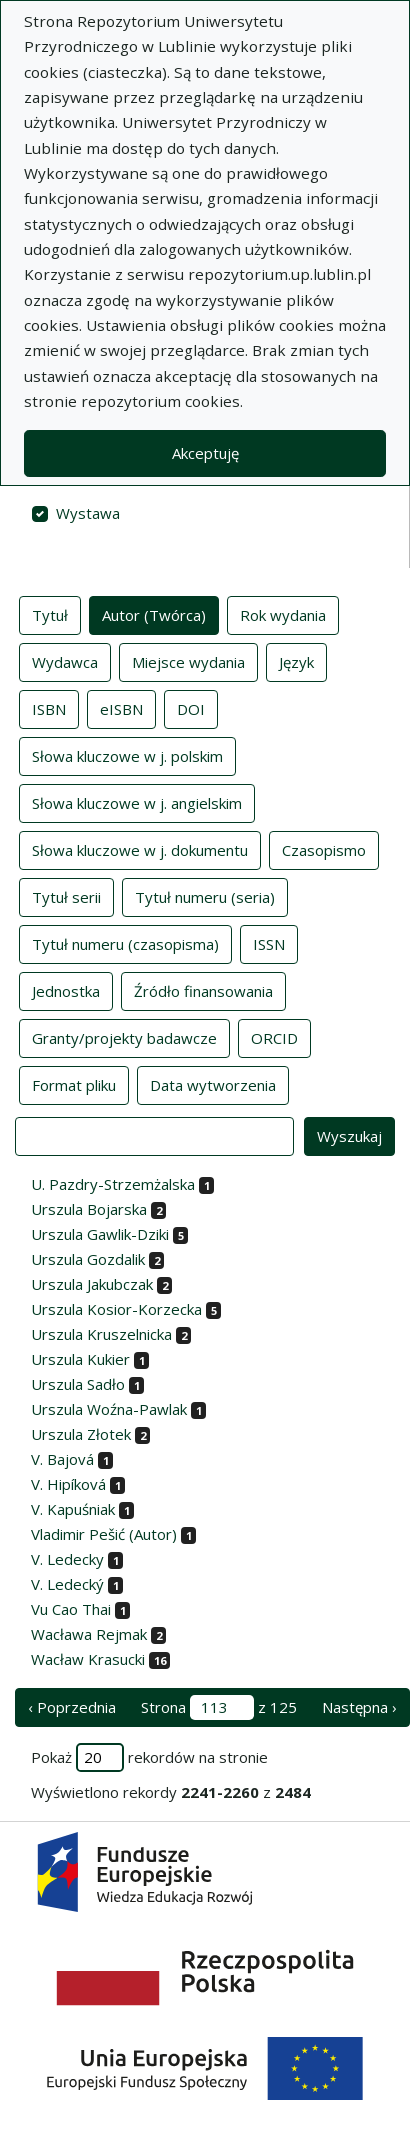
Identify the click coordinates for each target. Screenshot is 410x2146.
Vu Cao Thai (71, 1609)
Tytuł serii (66, 896)
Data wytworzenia (213, 1084)
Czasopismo (324, 849)
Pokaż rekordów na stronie (149, 1757)
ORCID (274, 1037)
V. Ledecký (67, 1584)
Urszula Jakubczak (92, 1284)
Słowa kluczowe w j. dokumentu (140, 849)
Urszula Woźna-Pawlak (109, 1409)
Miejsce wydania (188, 661)
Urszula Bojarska (89, 1209)
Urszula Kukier (80, 1359)
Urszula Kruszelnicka (101, 1334)
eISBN (121, 708)
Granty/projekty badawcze (124, 1037)
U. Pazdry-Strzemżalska (113, 1184)
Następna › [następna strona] (359, 1707)
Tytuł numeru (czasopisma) (125, 943)
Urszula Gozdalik (88, 1259)
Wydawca (65, 661)
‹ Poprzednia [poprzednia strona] (72, 1707)
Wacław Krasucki (88, 1659)
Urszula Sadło (78, 1384)
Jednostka (66, 990)
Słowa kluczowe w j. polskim (127, 755)
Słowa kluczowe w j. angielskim (137, 802)
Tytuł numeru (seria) (205, 896)
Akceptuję (205, 453)
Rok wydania (283, 614)
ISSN (269, 943)
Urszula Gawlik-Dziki (100, 1234)
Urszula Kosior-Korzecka (116, 1309)
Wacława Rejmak (89, 1634)
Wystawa (88, 513)
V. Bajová (62, 1459)
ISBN (49, 708)
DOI (191, 708)
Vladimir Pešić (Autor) (104, 1534)
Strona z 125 (219, 1707)
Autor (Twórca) (154, 614)
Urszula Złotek (81, 1434)
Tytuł (50, 614)
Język (296, 661)
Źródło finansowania (203, 990)
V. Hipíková (68, 1484)
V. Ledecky (67, 1559)
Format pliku (74, 1084)
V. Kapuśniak (73, 1509)
